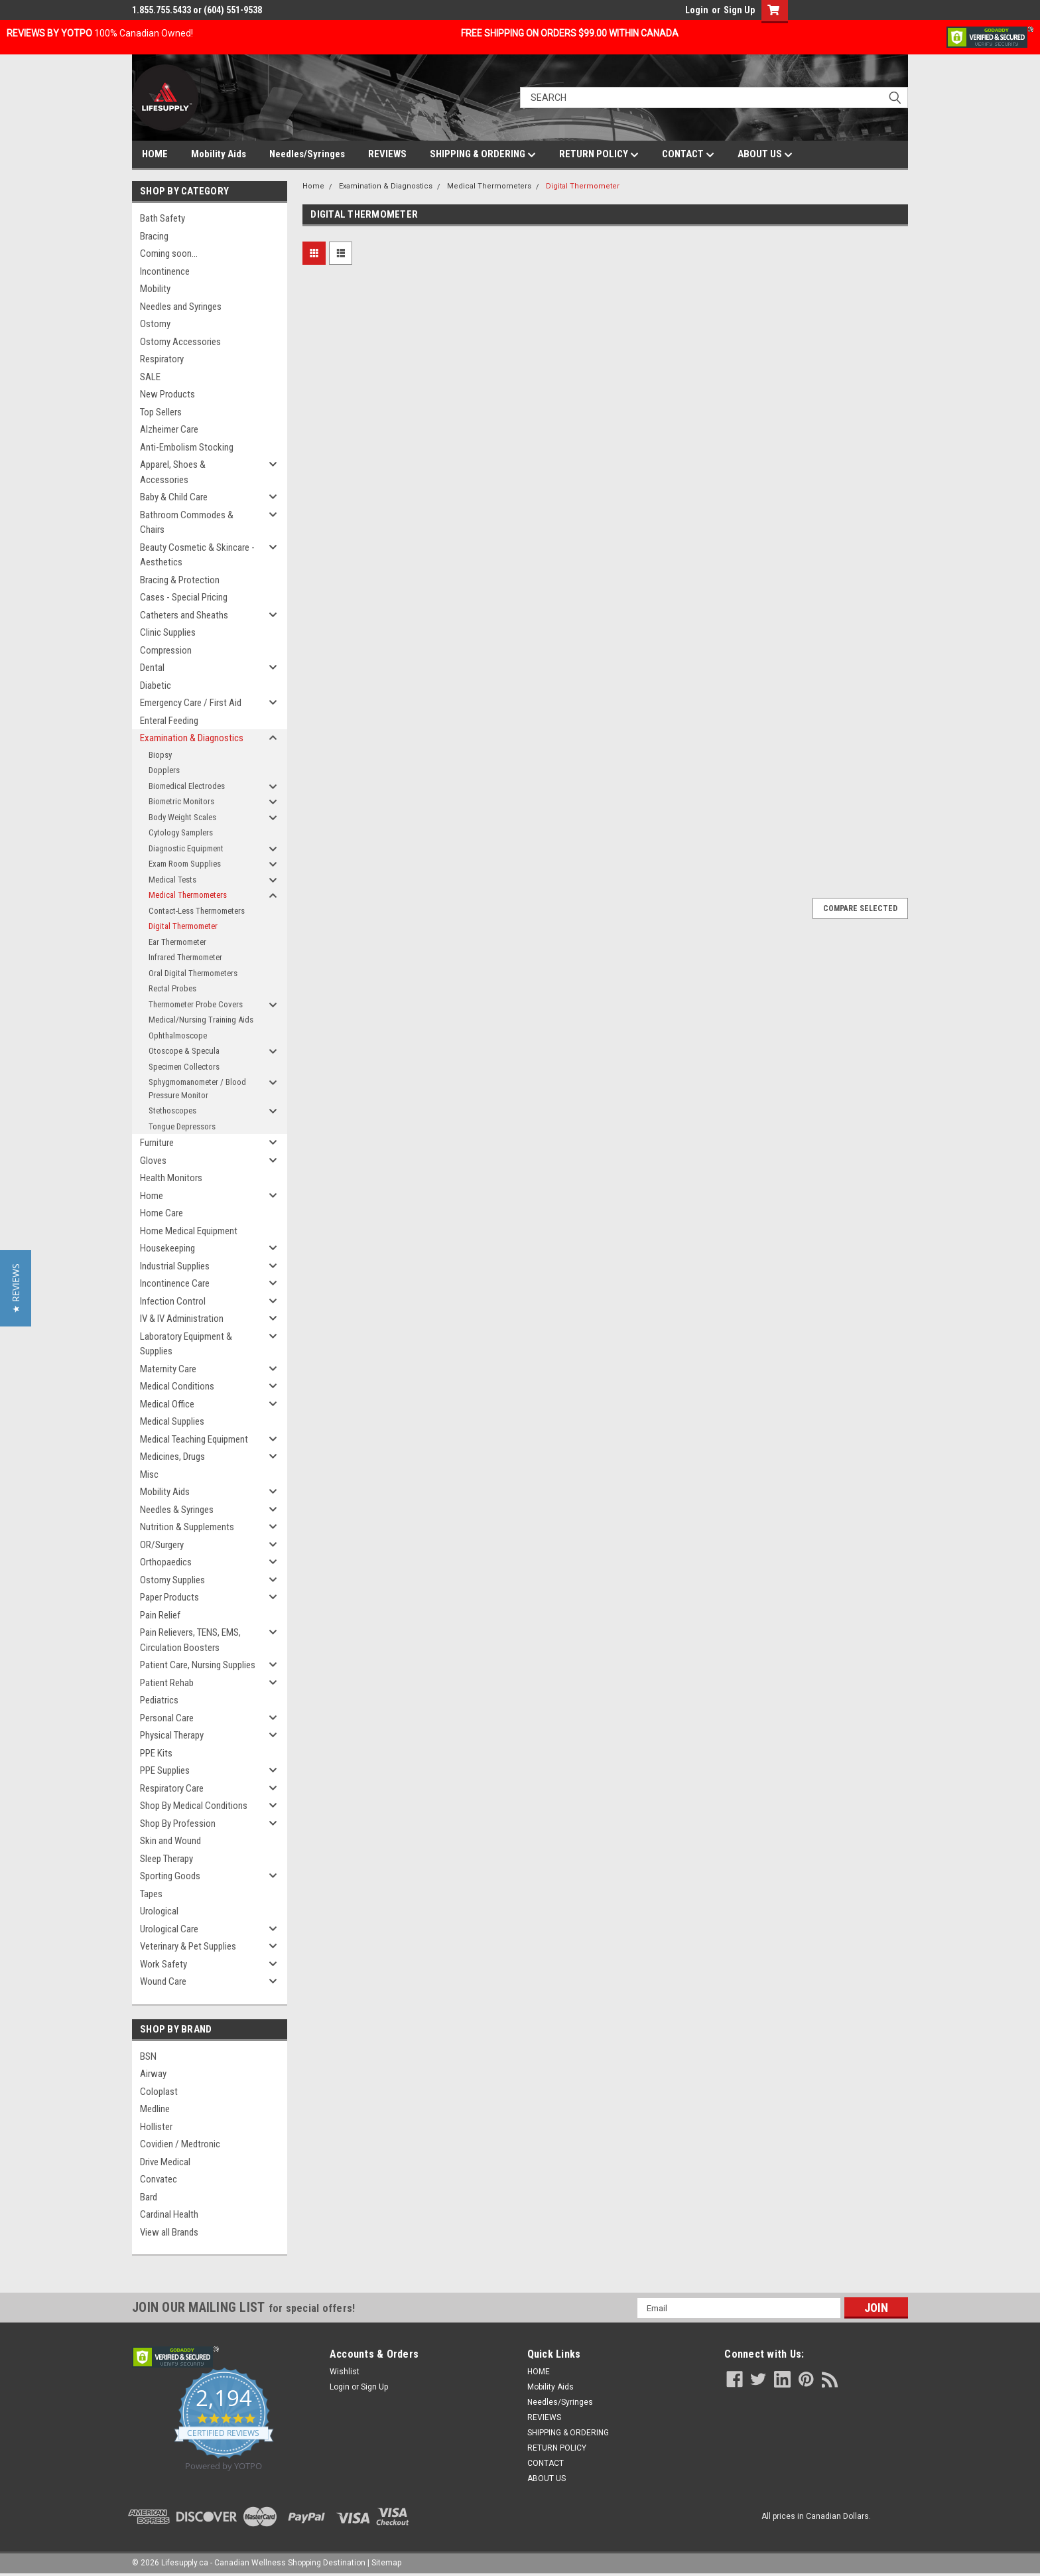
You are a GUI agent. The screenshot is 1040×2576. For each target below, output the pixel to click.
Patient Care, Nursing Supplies (197, 1665)
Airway (153, 2074)
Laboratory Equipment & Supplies (186, 1344)
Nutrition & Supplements (187, 1527)
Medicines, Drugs (172, 1457)
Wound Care (163, 1981)
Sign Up (739, 10)
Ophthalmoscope (178, 1035)
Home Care (161, 1213)
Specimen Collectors (184, 1067)
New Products (167, 394)
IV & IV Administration (182, 1318)
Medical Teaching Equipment (194, 1439)
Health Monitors (171, 1178)
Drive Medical (165, 2162)
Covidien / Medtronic (180, 2144)
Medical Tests (172, 880)
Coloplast (159, 2092)
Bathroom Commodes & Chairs (186, 522)
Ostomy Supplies (172, 1580)
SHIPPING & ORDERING (483, 154)
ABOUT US (765, 154)
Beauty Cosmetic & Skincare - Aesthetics (197, 555)
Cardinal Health (169, 2214)
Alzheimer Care (169, 429)
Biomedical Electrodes (187, 786)
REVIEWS (387, 154)
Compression (166, 650)
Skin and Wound (170, 1841)
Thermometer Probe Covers (196, 1004)
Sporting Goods (170, 1876)
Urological (159, 1911)
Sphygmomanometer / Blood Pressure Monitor (197, 1088)
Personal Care (167, 1718)
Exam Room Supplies (185, 864)
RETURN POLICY (599, 154)
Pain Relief (160, 1615)
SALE (150, 377)
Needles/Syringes (307, 154)
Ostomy (155, 324)
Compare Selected (860, 908)
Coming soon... (169, 253)
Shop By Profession (178, 1823)
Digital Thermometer (183, 926)
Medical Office (167, 1404)
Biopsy (160, 755)
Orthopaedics (166, 1562)
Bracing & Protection (180, 580)
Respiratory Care (172, 1788)
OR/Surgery (162, 1545)
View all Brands (169, 2232)
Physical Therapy (172, 1735)
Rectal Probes (172, 988)
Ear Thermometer (177, 942)
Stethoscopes (172, 1110)
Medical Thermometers (188, 895)
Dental (152, 668)
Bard (148, 2197)
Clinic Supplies (168, 632)
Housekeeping (167, 1248)
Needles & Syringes (177, 1510)
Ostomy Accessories (180, 342)
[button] (15, 1288)
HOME (155, 154)
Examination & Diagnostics (191, 738)
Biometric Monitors (181, 801)
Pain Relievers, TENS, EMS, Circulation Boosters (190, 1640)
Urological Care (169, 1929)
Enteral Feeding (169, 721)
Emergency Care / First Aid (190, 703)
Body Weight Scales (182, 817)
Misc (149, 1474)
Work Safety (163, 1964)
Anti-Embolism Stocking (186, 447)
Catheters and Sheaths (184, 615)
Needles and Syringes (181, 307)
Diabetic (155, 685)
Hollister (156, 2127)
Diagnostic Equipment (186, 848)
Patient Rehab (167, 1683)
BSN (148, 2056)
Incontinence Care (175, 1283)
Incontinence (165, 271)
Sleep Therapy (166, 1859)
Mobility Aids (218, 154)
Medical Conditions (177, 1386)
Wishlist (344, 2371)
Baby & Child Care (174, 497)
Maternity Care (168, 1369)
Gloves (153, 1161)
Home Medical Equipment (188, 1231)
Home (151, 1196)
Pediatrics (159, 1700)
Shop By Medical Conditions (193, 1806)
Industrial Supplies (175, 1266)
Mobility (155, 289)
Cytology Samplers (181, 832)
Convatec (158, 2179)
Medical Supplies (172, 1421)
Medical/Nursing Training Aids (201, 1020)
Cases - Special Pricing (184, 597)
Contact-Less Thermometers (197, 911)
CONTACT (688, 154)
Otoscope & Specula (184, 1051)
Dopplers (164, 770)
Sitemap (386, 2562)
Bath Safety (162, 218)
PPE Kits (156, 1753)
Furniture (157, 1143)
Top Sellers (161, 412)
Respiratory (162, 359)
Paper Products (169, 1597)
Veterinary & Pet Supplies (188, 1946)
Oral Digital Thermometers (193, 973)
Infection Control (173, 1301)
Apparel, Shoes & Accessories (173, 472)
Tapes (151, 1894)
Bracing (154, 236)
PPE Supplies (165, 1770)
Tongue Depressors (182, 1126)
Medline (155, 2109)
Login (696, 10)
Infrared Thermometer (185, 957)
